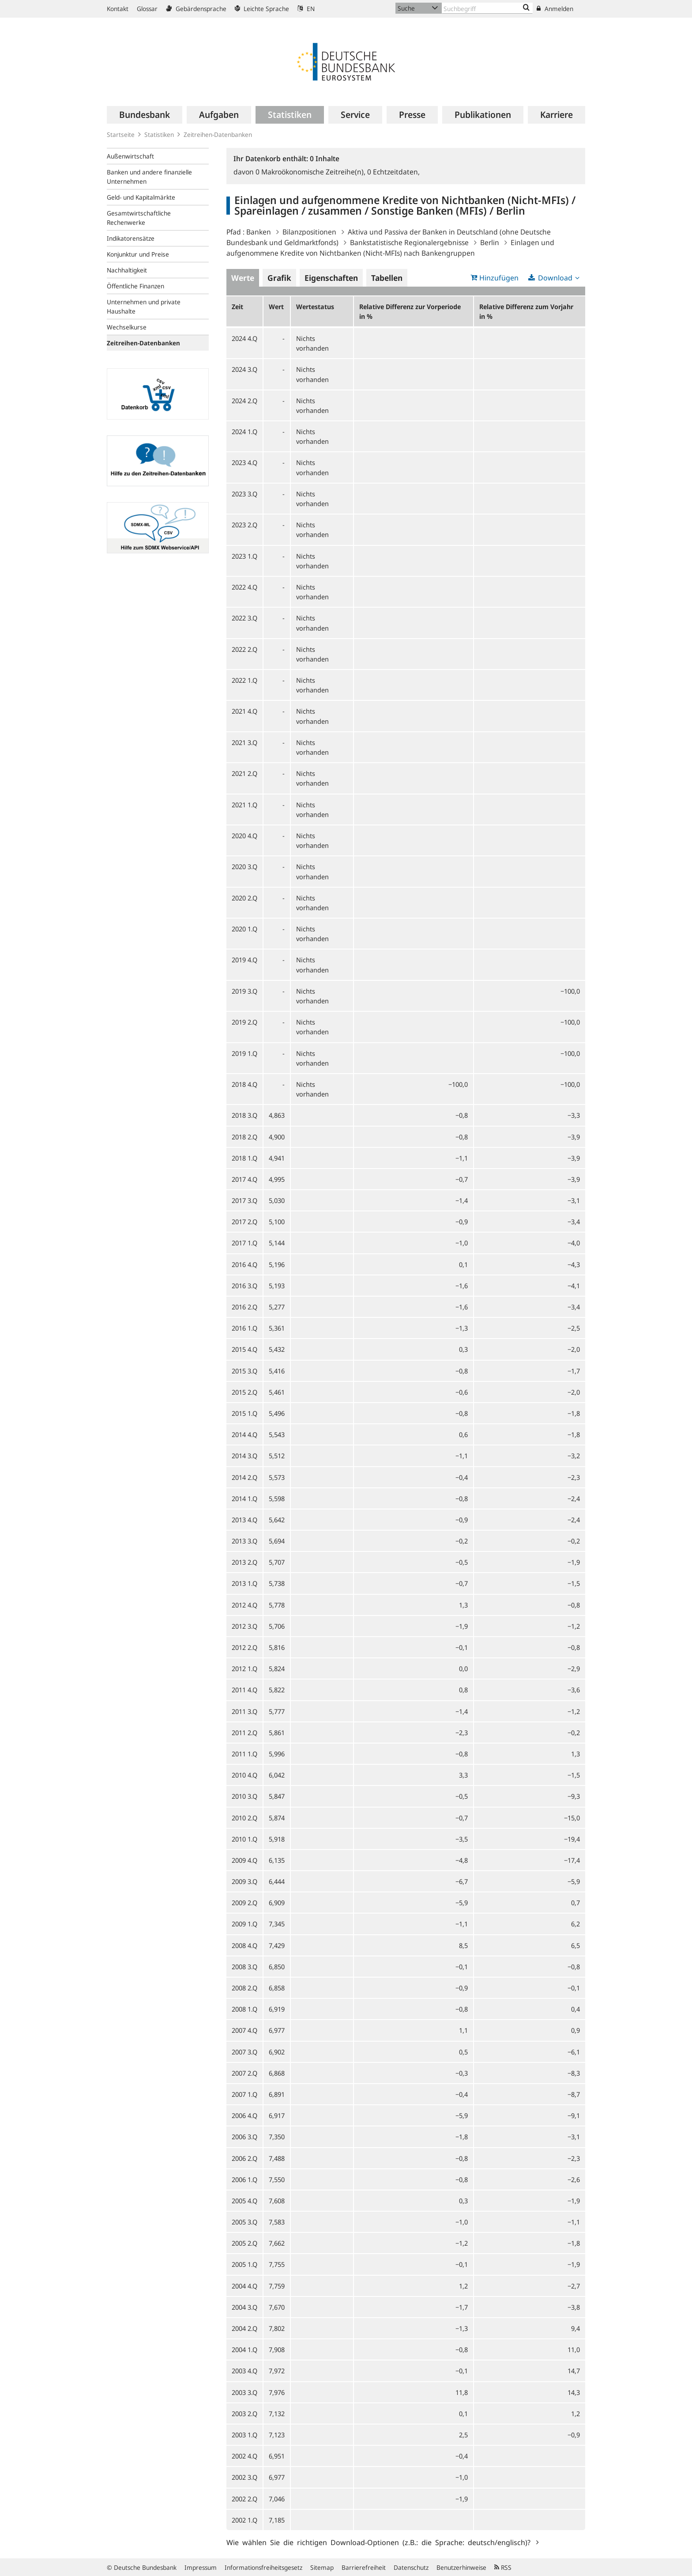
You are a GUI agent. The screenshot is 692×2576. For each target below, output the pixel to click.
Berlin (489, 242)
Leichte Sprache (262, 8)
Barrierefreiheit (364, 2567)
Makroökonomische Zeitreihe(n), (311, 172)
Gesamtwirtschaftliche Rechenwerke (139, 218)
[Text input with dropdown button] (487, 8)
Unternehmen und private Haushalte (144, 306)
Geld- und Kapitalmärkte (141, 197)
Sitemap (322, 2567)
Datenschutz (411, 2567)
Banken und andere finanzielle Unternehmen (149, 176)
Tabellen (386, 277)
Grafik (279, 277)
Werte (242, 277)
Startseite (121, 134)
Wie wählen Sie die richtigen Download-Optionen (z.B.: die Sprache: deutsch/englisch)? (380, 2542)
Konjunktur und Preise (138, 254)
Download (555, 278)
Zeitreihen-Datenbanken (218, 134)
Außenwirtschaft (130, 156)
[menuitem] (144, 115)
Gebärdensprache (196, 8)
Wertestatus (315, 306)
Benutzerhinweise (461, 2567)
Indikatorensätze (130, 238)
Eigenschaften (331, 277)
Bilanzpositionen (309, 232)
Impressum (200, 2567)
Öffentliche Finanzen (135, 286)
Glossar (147, 8)
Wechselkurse (127, 327)
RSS (502, 2567)
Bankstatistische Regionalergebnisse (409, 242)
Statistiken (159, 134)
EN (306, 8)
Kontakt (117, 8)
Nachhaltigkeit (127, 270)
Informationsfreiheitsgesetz (263, 2567)
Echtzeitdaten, (393, 172)
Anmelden (555, 8)
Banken (258, 232)
